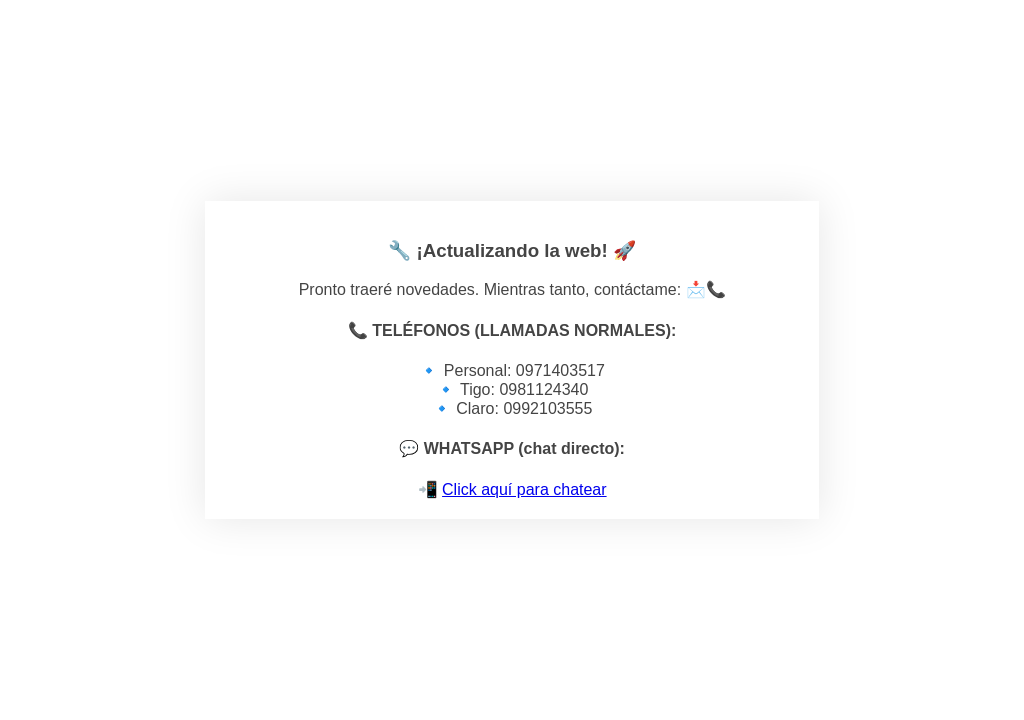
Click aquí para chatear (524, 489)
